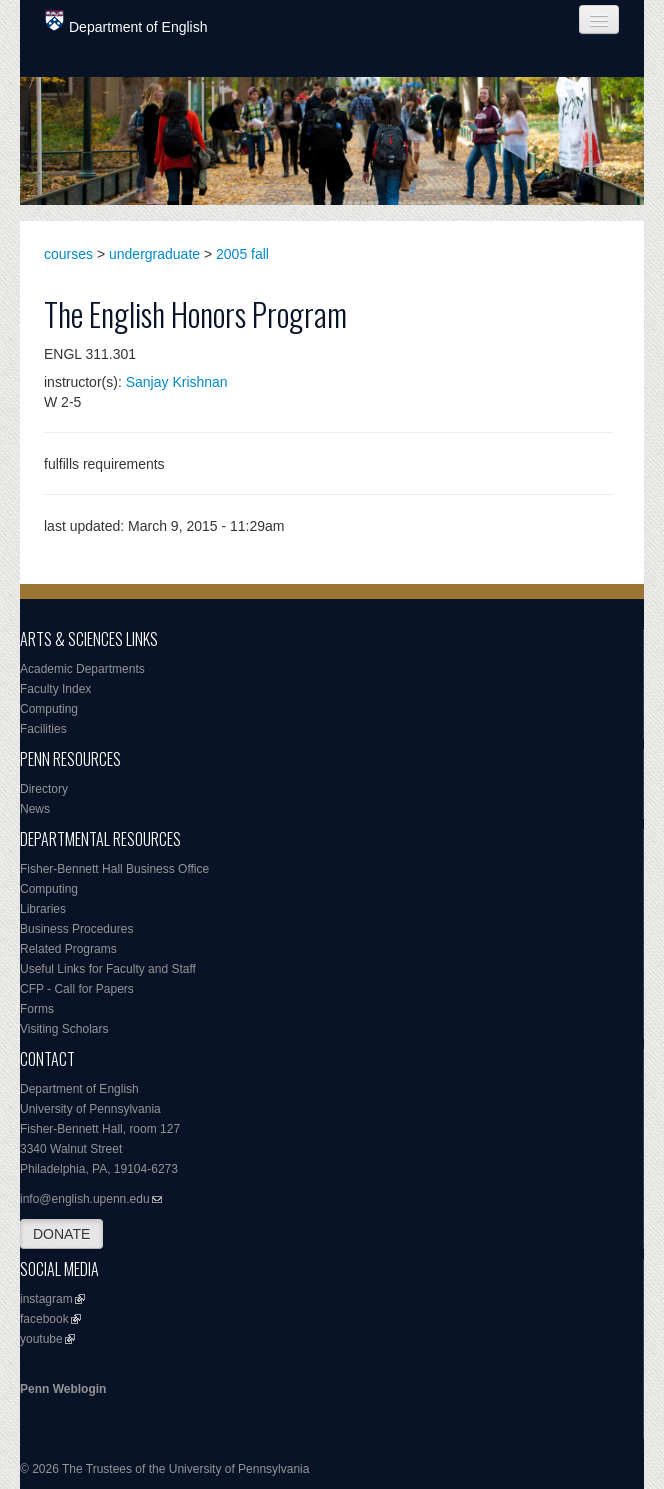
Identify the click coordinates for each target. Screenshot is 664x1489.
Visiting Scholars (64, 1029)
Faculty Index (55, 689)
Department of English (126, 22)
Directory (44, 789)
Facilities (43, 729)
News (35, 809)
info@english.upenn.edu (85, 1199)
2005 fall (242, 254)
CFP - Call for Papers (77, 989)
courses (68, 254)
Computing (49, 709)
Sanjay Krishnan (177, 382)
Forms (37, 1009)
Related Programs (68, 949)
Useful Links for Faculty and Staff (108, 969)
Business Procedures (76, 929)
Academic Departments (82, 669)
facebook (44, 1319)
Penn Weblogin (63, 1389)
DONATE (61, 1234)
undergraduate (154, 254)
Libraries (43, 909)
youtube (41, 1339)
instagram (46, 1299)
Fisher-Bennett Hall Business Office (114, 869)
